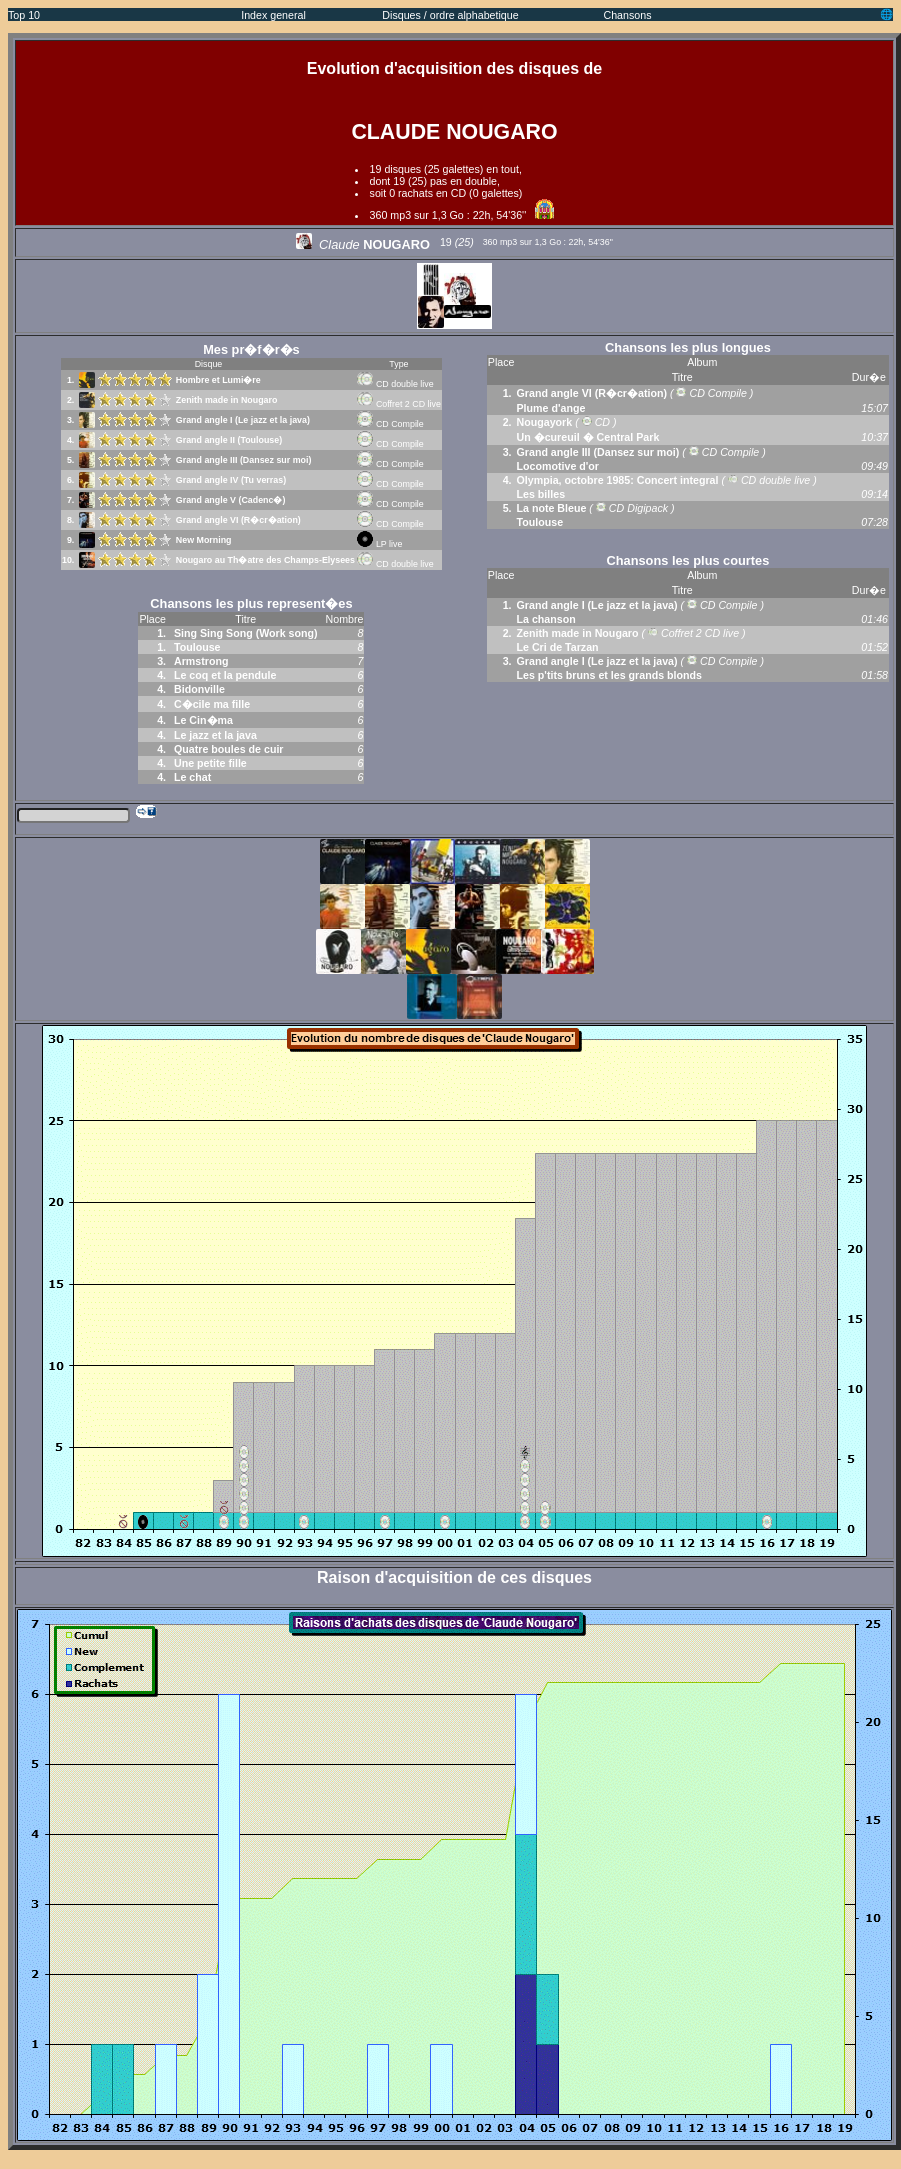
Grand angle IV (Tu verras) (231, 480)
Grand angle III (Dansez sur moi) (244, 460)
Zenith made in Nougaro (227, 400)
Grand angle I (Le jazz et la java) (243, 420)
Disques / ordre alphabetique (450, 15)
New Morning (204, 540)
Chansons (628, 15)
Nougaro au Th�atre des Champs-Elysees (265, 560)
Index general (273, 15)
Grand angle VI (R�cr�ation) (238, 520)
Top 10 (24, 15)
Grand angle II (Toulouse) (229, 440)
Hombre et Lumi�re (218, 380)
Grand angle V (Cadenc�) (231, 500)
